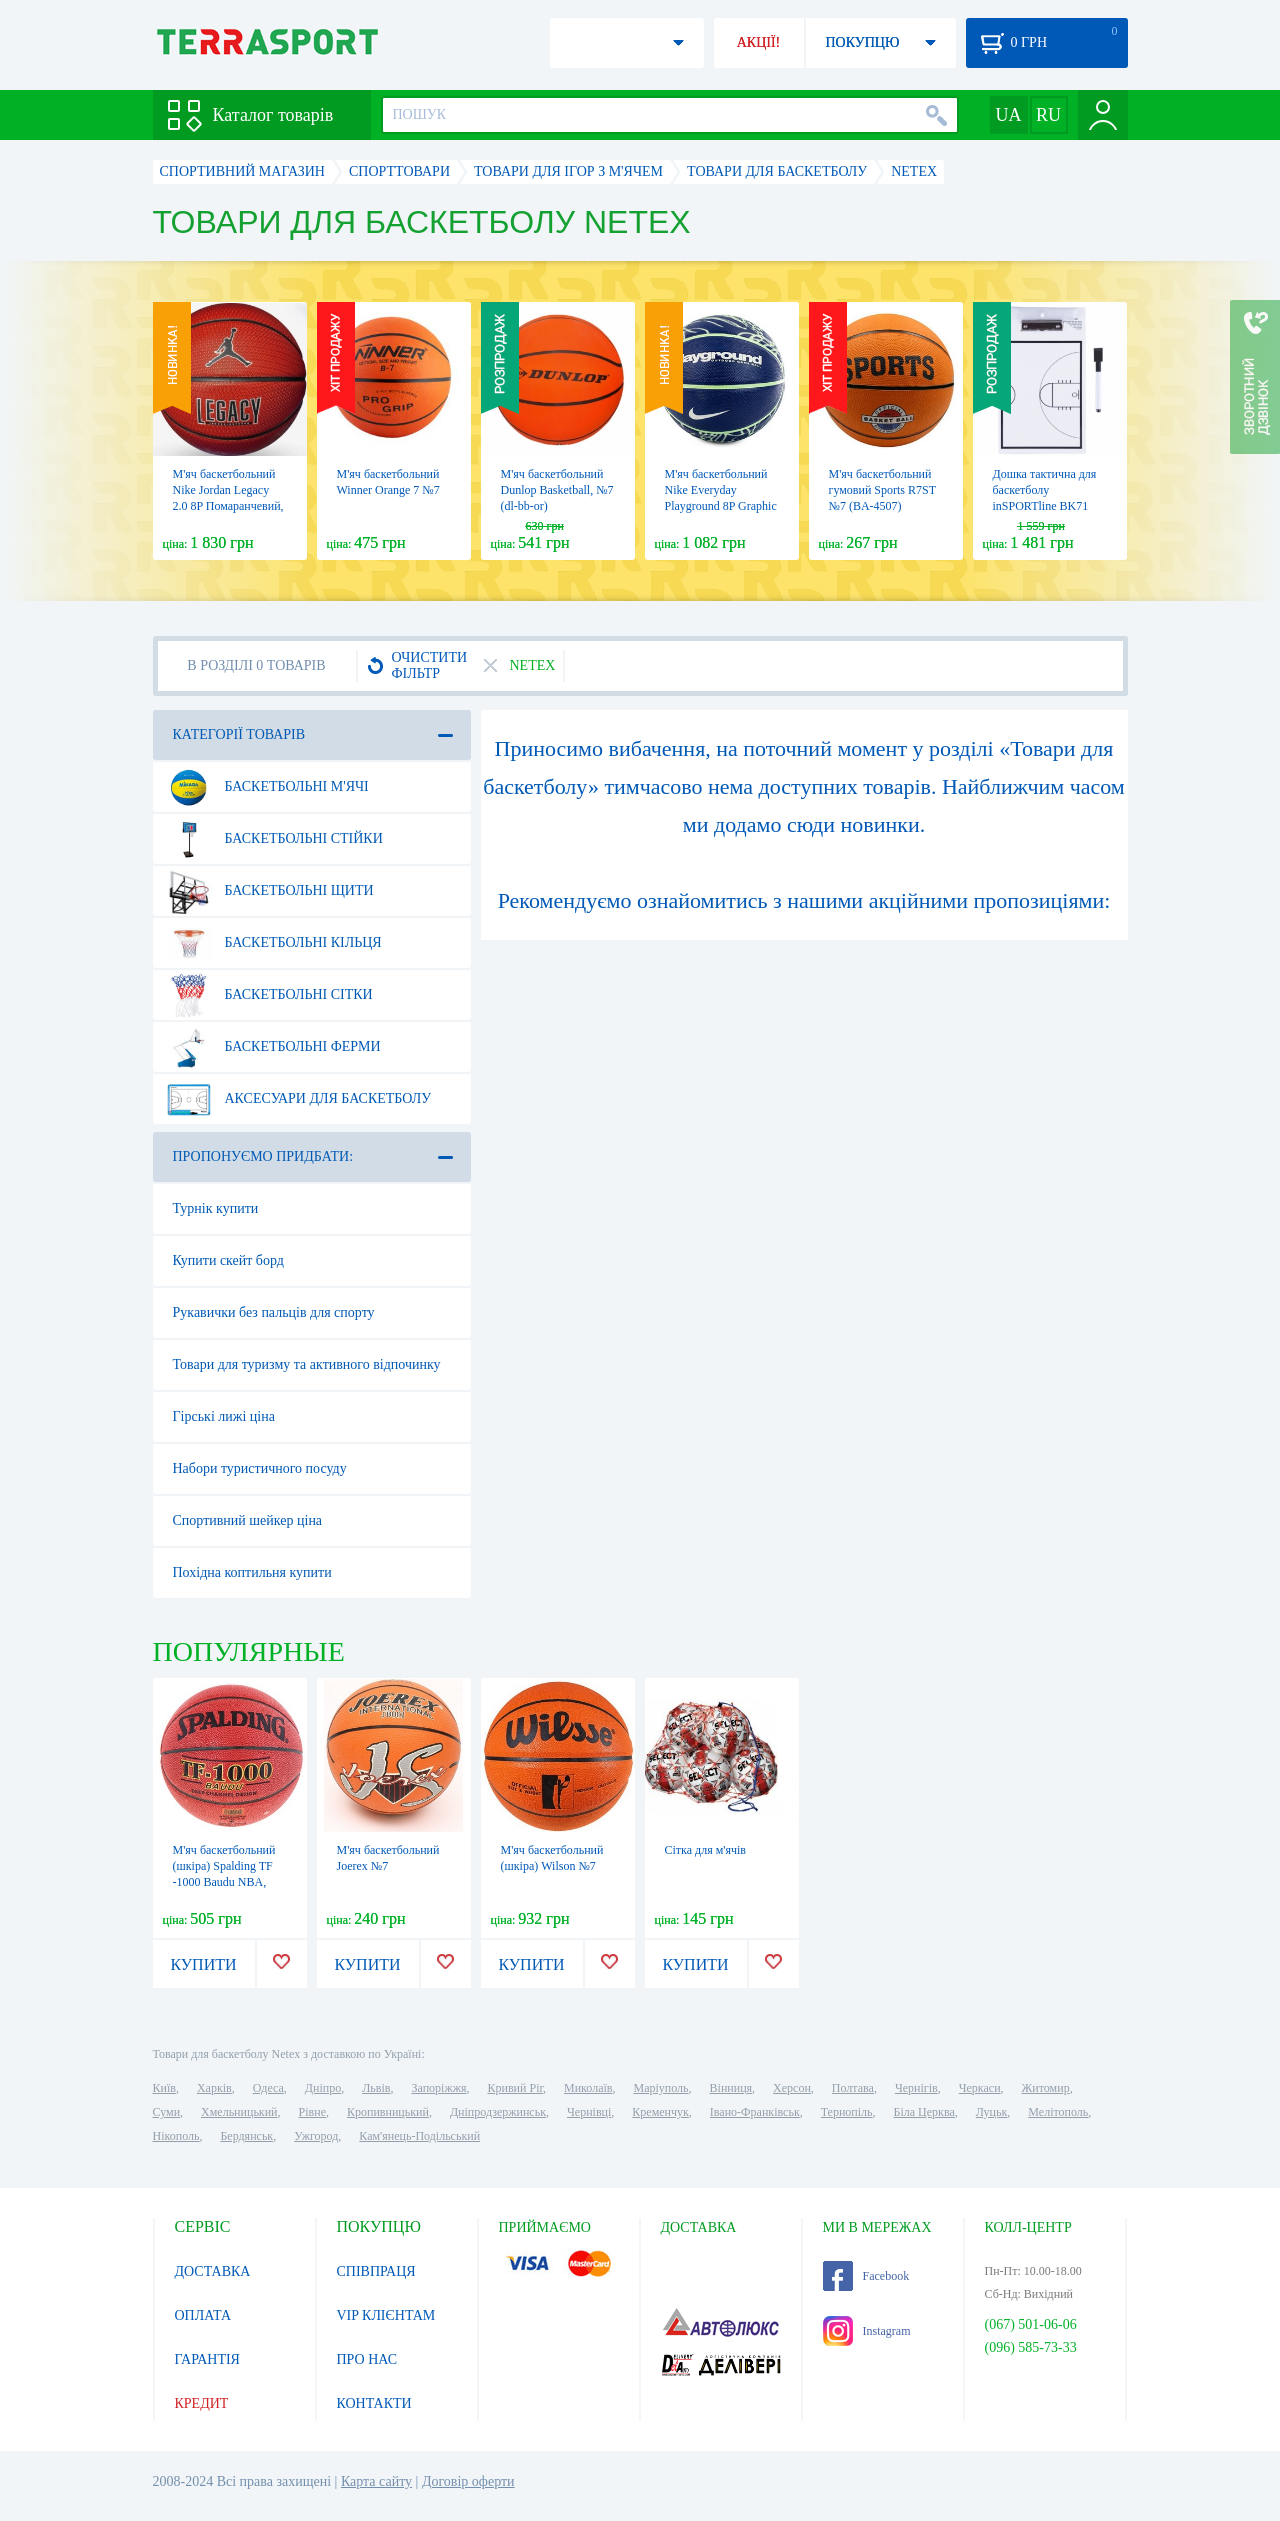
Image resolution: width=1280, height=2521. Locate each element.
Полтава (853, 2088)
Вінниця (731, 2088)
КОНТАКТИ (374, 2403)
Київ (164, 2088)
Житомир (1046, 2088)
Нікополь (176, 2136)
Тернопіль (847, 2112)
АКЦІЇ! (759, 42)
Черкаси (980, 2088)
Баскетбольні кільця (274, 943)
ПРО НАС (367, 2359)
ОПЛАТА (203, 2315)
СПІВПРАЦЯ (376, 2271)
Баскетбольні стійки (274, 839)
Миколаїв (588, 2088)
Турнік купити (216, 1208)
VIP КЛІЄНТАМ (386, 2315)
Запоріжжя (438, 2088)
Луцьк (992, 2112)
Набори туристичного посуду (260, 1468)
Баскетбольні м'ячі (267, 787)
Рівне (312, 2112)
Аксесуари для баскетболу (299, 1099)
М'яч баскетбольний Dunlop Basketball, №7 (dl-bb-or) (557, 490)
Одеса (268, 2088)
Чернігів (916, 2088)
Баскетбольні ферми (273, 1047)
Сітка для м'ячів (705, 1850)
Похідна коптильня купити (252, 1572)
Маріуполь (661, 2088)
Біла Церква (924, 2112)
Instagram (867, 2331)
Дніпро (323, 2088)
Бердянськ (246, 2136)
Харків (214, 2088)
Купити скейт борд (228, 1260)
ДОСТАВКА (213, 2271)
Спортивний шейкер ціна (248, 1520)
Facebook (866, 2276)
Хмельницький (239, 2112)
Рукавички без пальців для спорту (274, 1312)
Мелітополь (1058, 2112)
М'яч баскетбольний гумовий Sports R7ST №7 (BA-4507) (882, 490)
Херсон (792, 2088)
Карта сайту (376, 2481)
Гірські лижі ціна (224, 1416)
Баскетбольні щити (270, 891)
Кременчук (660, 2112)
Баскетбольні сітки (269, 995)
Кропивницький (388, 2112)
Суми (167, 2112)
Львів (376, 2088)
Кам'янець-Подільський (419, 2136)
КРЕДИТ (202, 2403)
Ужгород (316, 2136)
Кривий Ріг (516, 2088)
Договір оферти (468, 2481)
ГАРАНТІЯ (207, 2359)
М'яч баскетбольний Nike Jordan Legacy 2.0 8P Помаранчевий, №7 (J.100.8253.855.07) (228, 506)
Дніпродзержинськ (498, 2112)
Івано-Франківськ (755, 2112)
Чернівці (589, 2112)
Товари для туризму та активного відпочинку (307, 1364)
